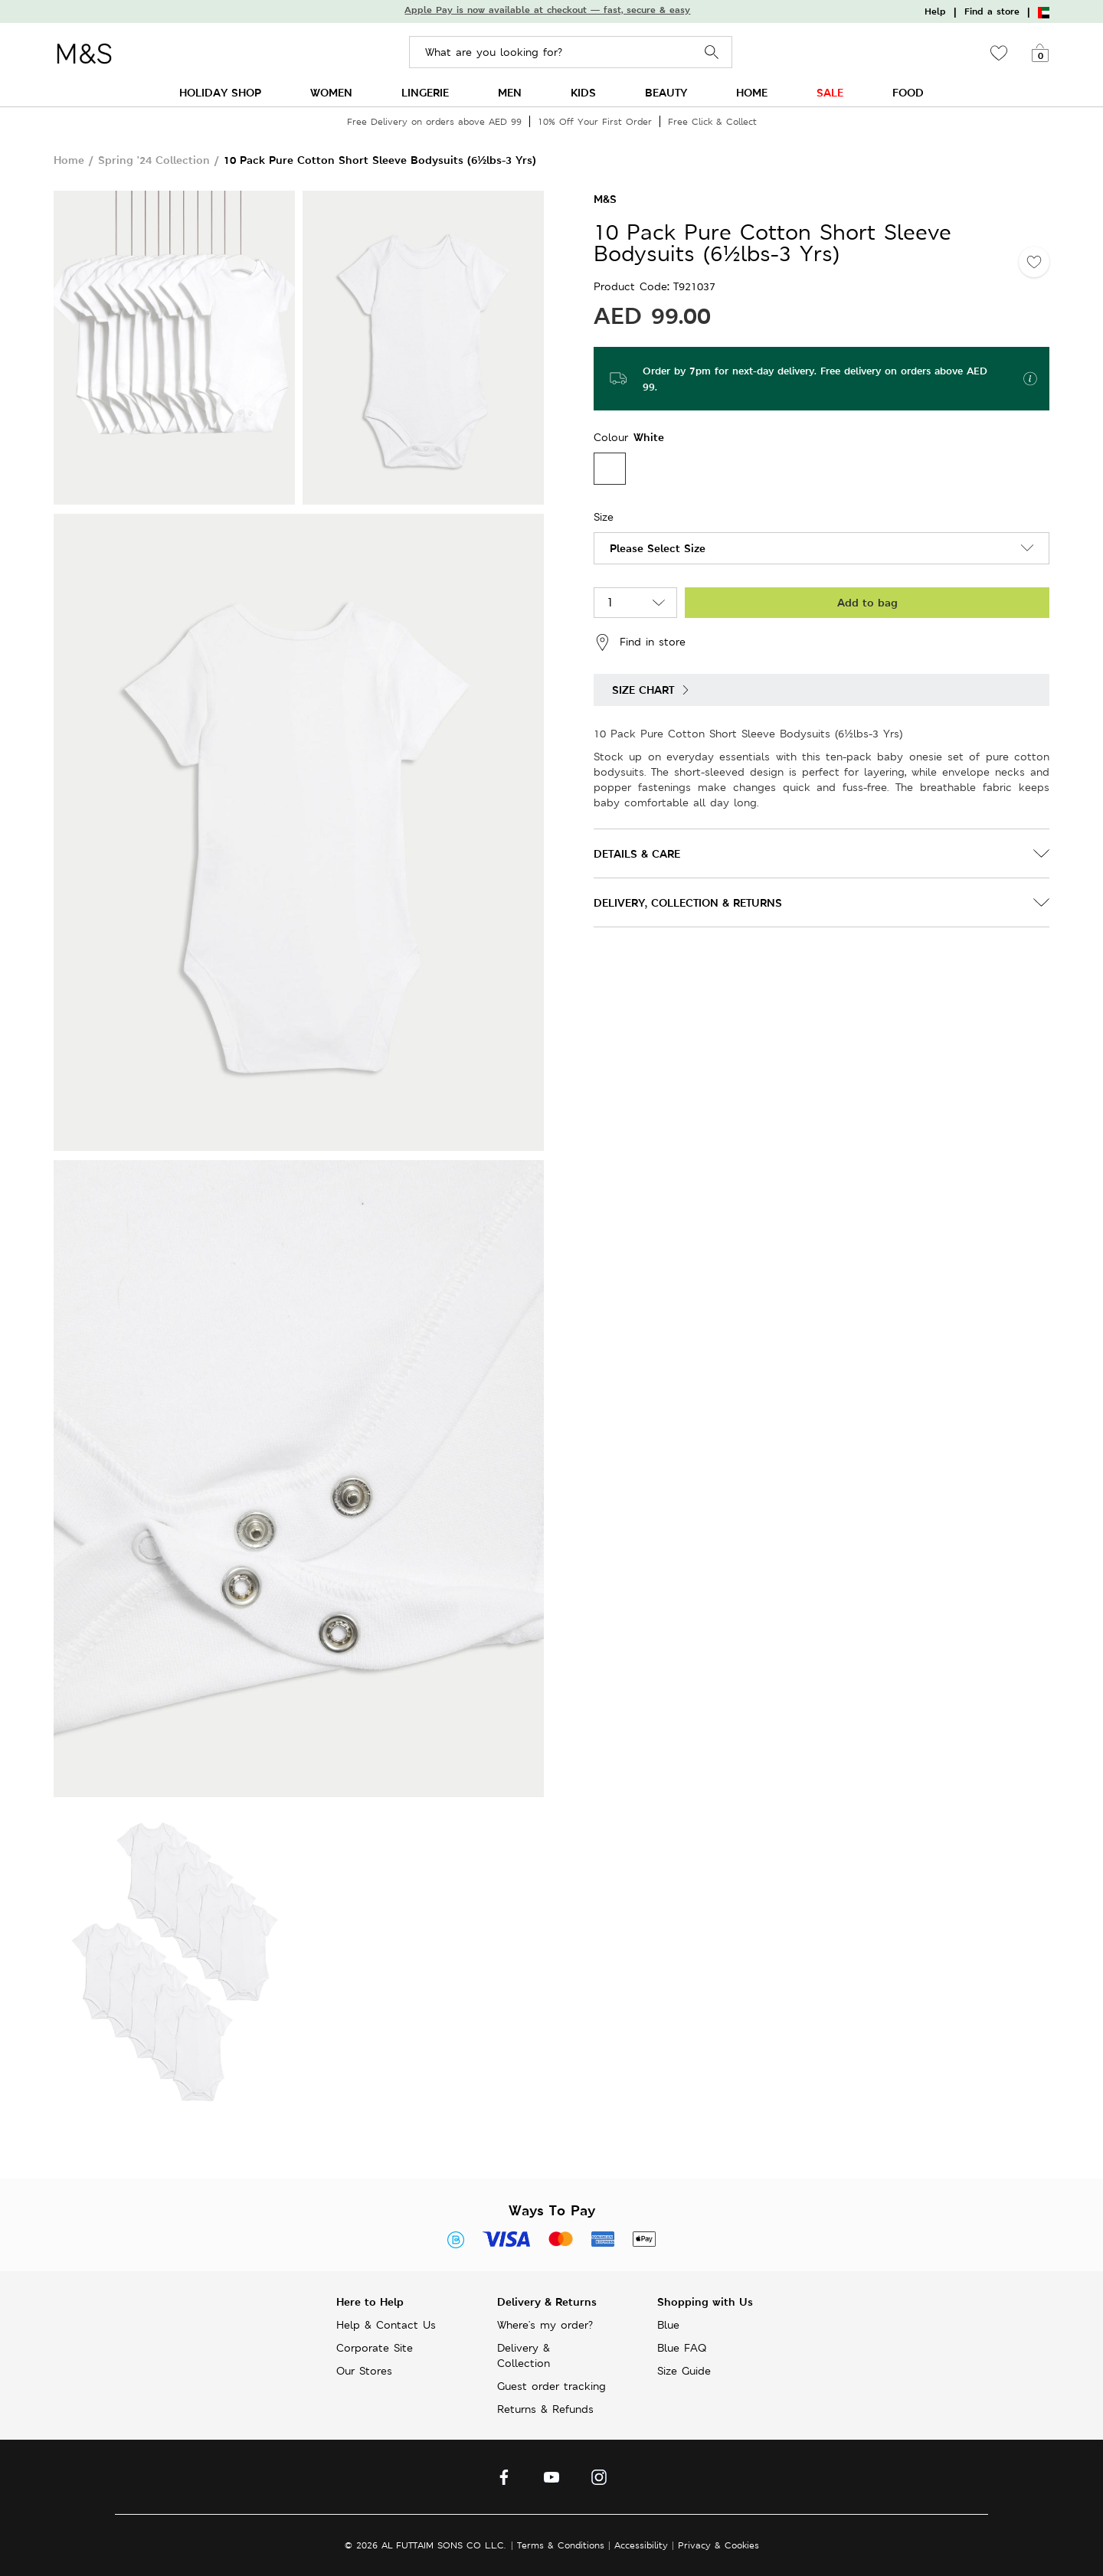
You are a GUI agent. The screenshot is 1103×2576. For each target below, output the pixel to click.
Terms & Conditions (560, 2545)
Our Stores (364, 2371)
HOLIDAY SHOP (220, 92)
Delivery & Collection (523, 2355)
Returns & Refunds (545, 2409)
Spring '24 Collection (154, 159)
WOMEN (331, 92)
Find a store (992, 11)
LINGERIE (425, 92)
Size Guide (684, 2371)
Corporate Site (374, 2348)
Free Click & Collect (712, 121)
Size (604, 517)
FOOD (908, 92)
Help (935, 11)
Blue (668, 2325)
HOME (752, 92)
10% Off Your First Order (595, 121)
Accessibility (641, 2545)
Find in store (640, 642)
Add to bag (867, 602)
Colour (613, 437)
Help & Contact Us (386, 2325)
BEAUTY (666, 92)
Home (69, 159)
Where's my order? (545, 2325)
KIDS (583, 92)
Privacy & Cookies (718, 2545)
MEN (510, 92)
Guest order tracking (551, 2386)
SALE (830, 92)
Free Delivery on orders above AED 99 (434, 121)
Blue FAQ (681, 2348)
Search (712, 52)
